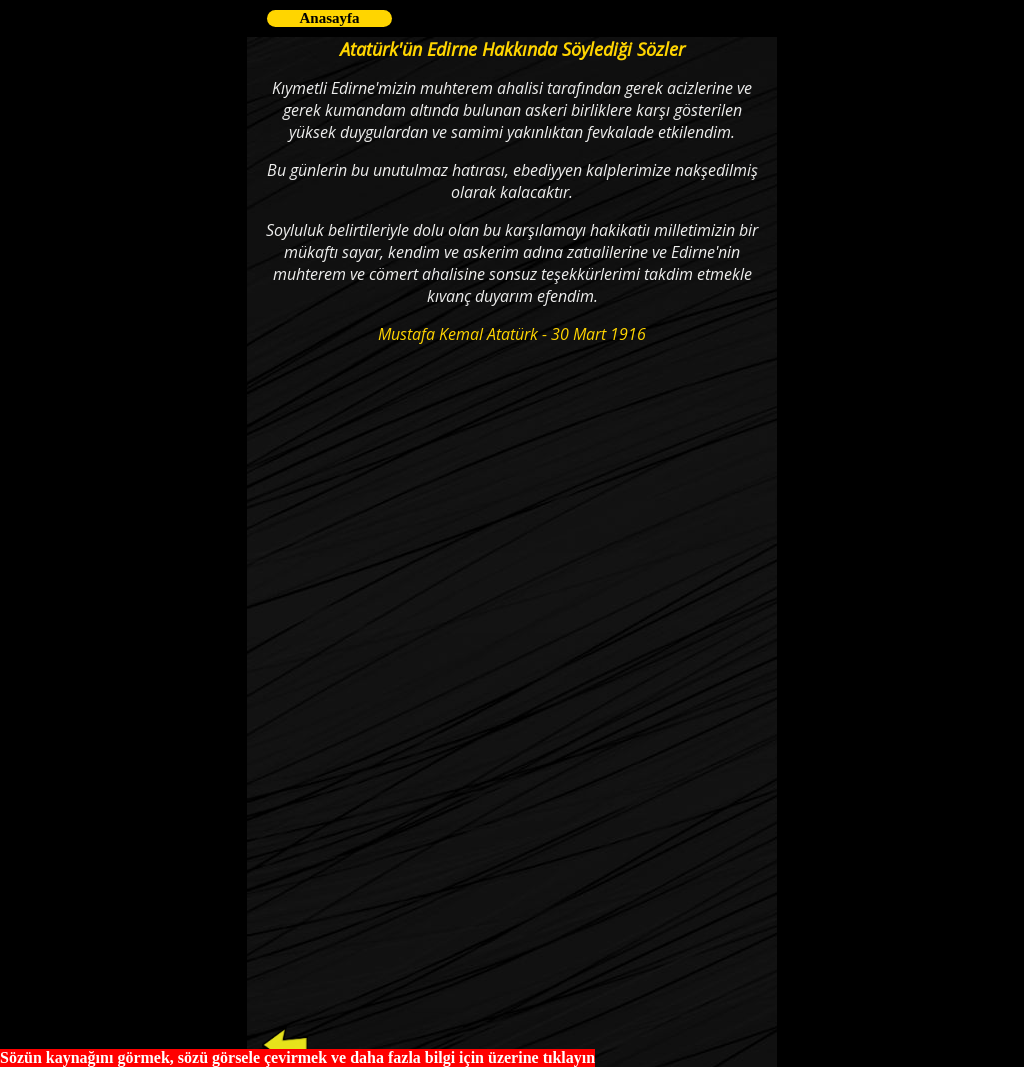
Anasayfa (329, 18)
